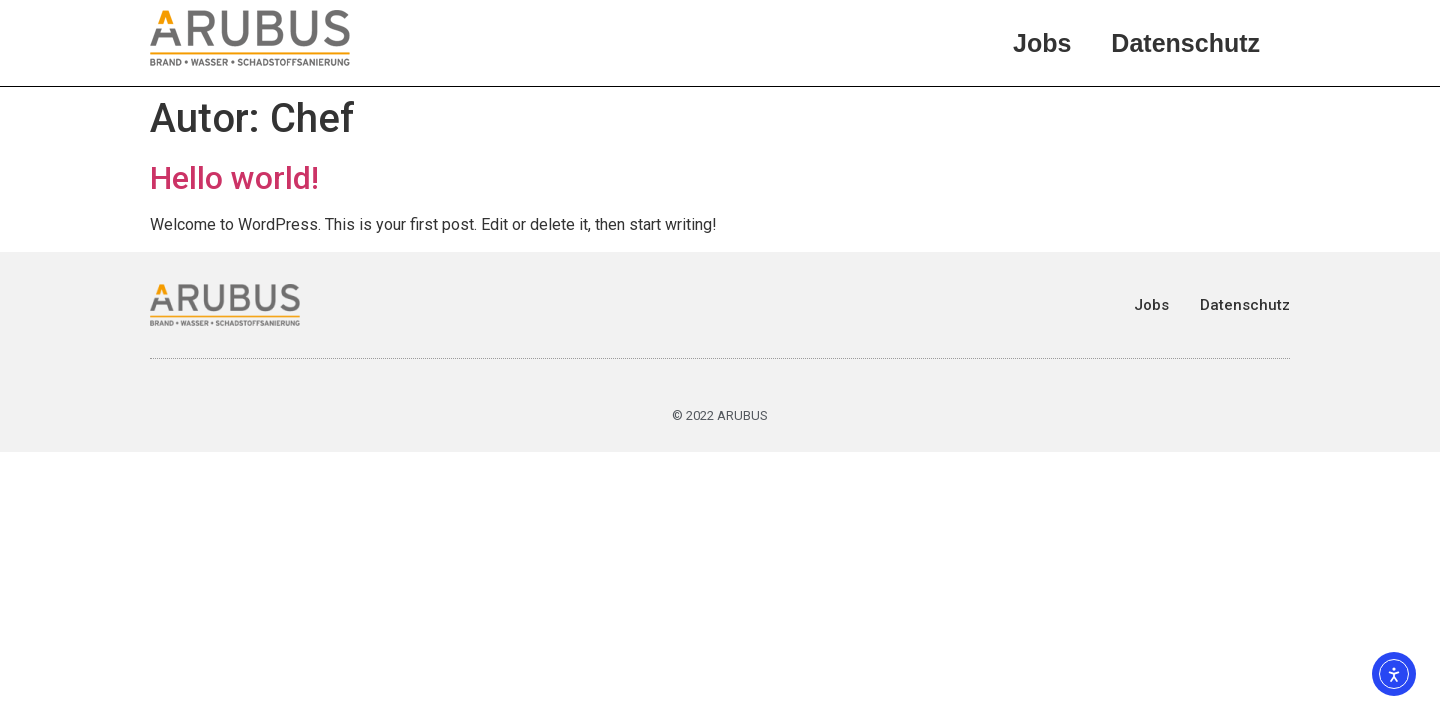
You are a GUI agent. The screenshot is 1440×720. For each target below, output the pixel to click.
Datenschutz (1185, 43)
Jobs (1042, 43)
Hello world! (234, 178)
